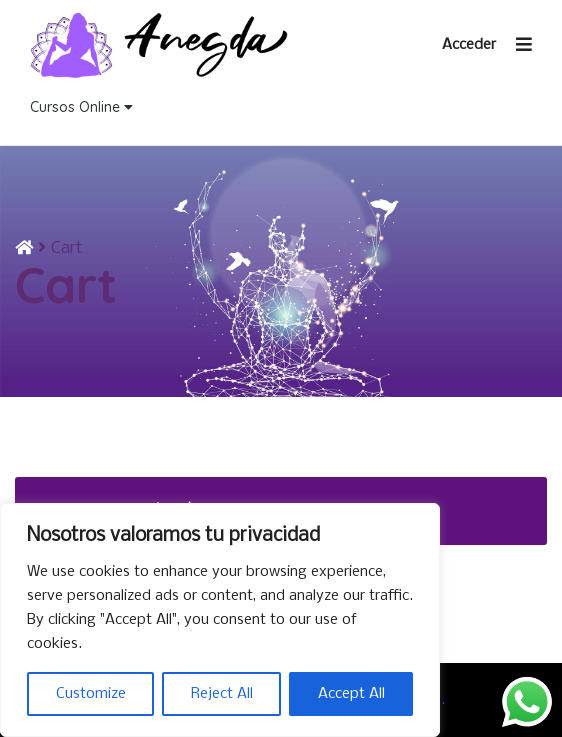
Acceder (469, 45)
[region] (220, 620)
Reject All (222, 694)
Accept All (351, 694)
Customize (91, 694)
